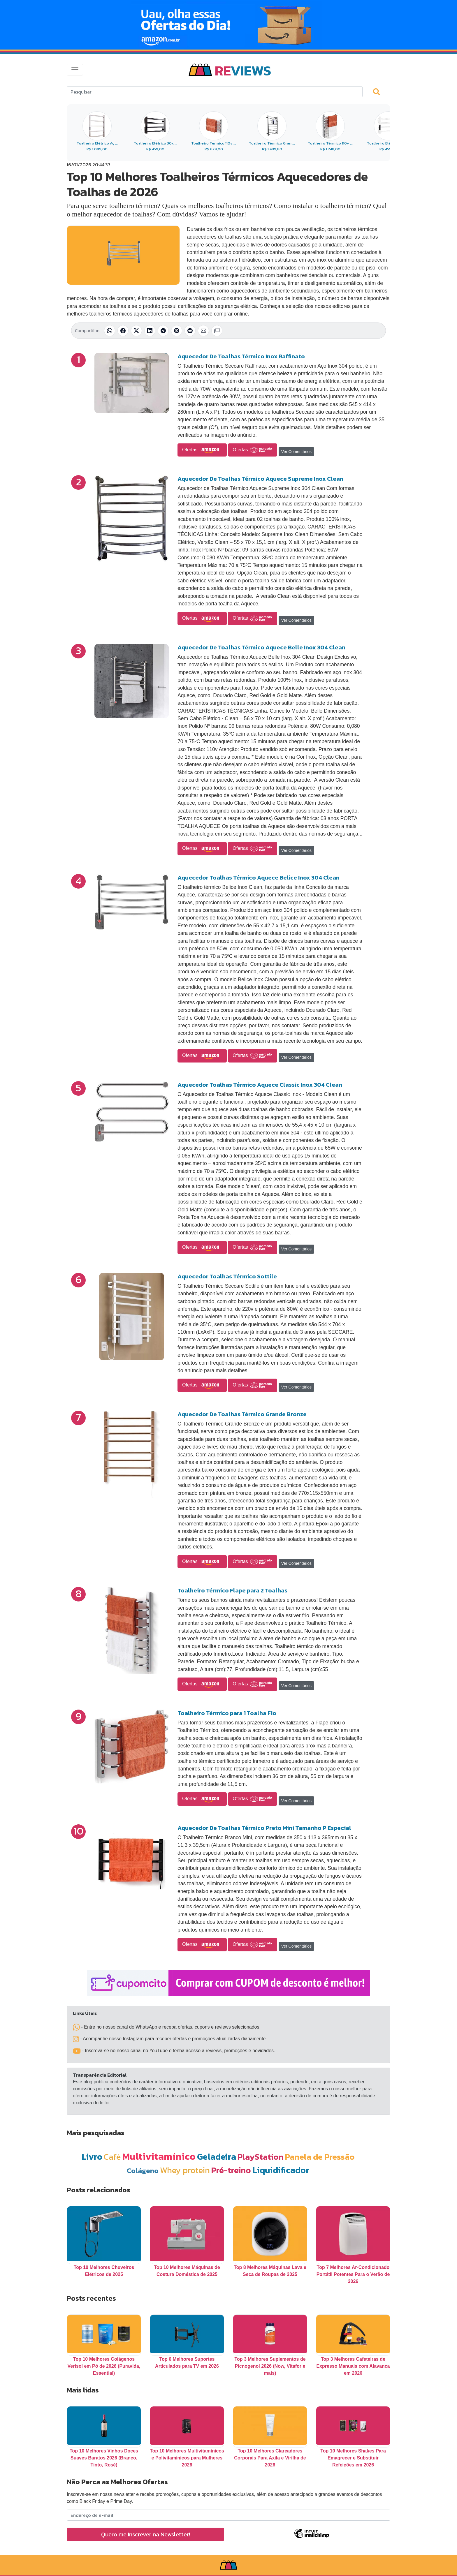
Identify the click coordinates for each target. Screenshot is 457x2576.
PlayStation (261, 2156)
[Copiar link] (216, 330)
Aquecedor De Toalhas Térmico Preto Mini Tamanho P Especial (264, 1827)
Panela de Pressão (320, 2156)
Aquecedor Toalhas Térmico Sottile (227, 1276)
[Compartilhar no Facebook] (123, 330)
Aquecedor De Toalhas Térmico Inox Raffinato (241, 356)
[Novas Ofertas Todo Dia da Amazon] (228, 25)
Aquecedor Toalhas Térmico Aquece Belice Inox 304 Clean (258, 877)
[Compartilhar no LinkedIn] (149, 330)
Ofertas (202, 450)
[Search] (215, 91)
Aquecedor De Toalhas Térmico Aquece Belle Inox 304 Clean (261, 647)
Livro (92, 2156)
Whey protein (185, 2170)
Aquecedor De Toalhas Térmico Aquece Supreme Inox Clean (260, 478)
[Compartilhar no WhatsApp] (109, 330)
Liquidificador (281, 2170)
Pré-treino (231, 2170)
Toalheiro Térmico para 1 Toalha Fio (226, 1713)
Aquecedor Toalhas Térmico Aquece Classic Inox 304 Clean (259, 1084)
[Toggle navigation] (75, 69)
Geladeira (216, 2156)
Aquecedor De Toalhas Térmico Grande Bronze (242, 1414)
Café (112, 2156)
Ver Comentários (296, 451)
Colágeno (143, 2171)
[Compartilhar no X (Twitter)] (136, 330)
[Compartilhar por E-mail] (203, 330)
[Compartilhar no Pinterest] (176, 330)
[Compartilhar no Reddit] (190, 330)
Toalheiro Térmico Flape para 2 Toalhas (232, 1590)
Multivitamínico (159, 2156)
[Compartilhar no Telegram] (163, 330)
